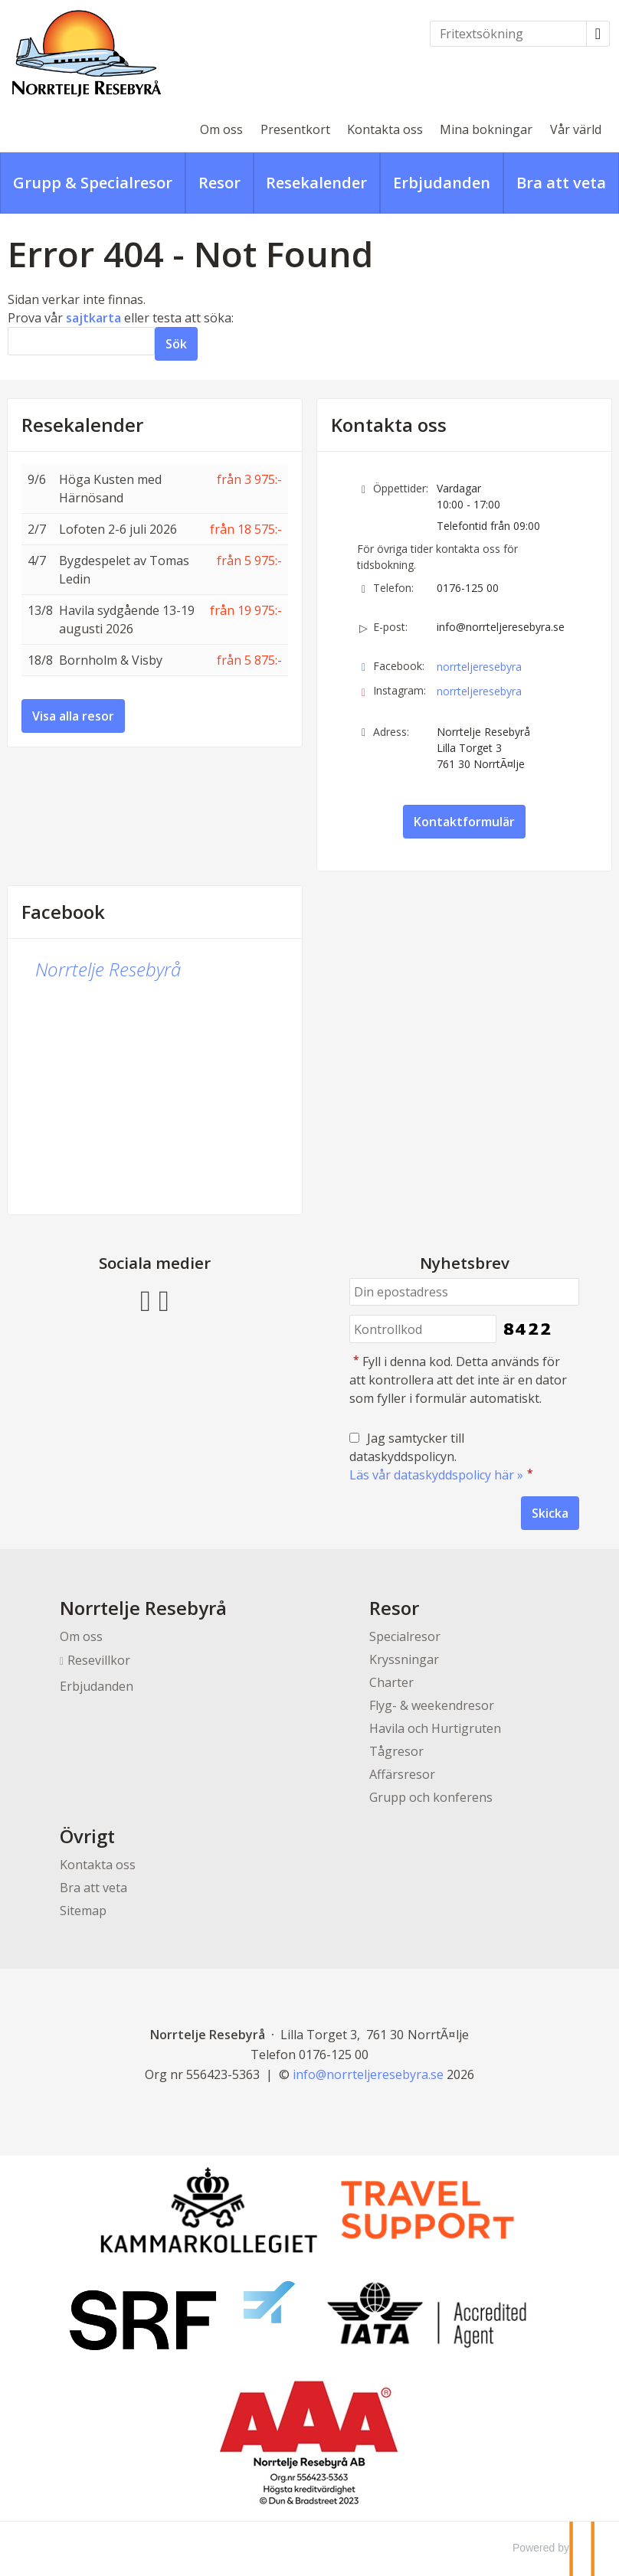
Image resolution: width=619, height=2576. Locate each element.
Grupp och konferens (431, 1797)
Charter (391, 1682)
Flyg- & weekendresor (431, 1705)
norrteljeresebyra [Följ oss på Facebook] (479, 666)
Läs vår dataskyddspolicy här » (436, 1474)
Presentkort (295, 129)
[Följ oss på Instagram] (164, 1299)
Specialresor (405, 1636)
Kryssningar (404, 1659)
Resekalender (82, 425)
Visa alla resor (73, 716)
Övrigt (87, 1836)
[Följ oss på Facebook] (145, 1299)
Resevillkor (98, 1660)
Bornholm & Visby (110, 660)
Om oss (221, 129)
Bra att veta (93, 1887)
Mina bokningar (486, 129)
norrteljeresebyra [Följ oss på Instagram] (479, 691)
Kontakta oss (385, 129)
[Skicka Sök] (176, 344)
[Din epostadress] (464, 1292)
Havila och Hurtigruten (435, 1728)
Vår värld (575, 129)
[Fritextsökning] (508, 34)
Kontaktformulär (464, 821)
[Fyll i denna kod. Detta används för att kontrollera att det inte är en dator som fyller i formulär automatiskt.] (422, 1329)
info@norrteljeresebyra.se (501, 626)
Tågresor (396, 1751)
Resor (394, 1607)
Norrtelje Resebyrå (108, 969)
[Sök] (81, 341)
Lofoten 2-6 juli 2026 (118, 529)
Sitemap (83, 1910)
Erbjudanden (96, 1686)
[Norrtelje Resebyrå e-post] (368, 2074)
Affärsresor (402, 1774)
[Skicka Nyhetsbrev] (550, 1513)
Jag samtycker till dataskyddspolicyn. (442, 1456)
